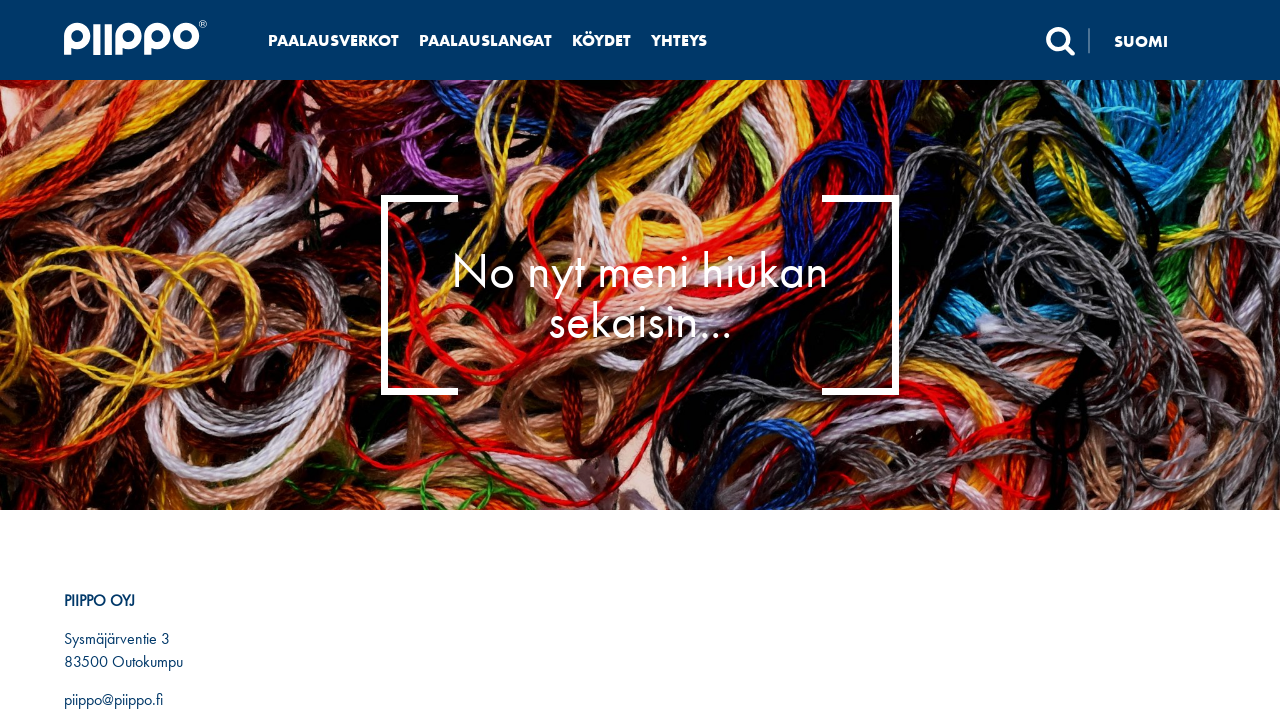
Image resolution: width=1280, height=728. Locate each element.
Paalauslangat (485, 40)
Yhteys (679, 40)
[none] (1153, 40)
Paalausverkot (333, 40)
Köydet (601, 40)
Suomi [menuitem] (1141, 40)
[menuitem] (1153, 40)
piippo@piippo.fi (113, 699)
